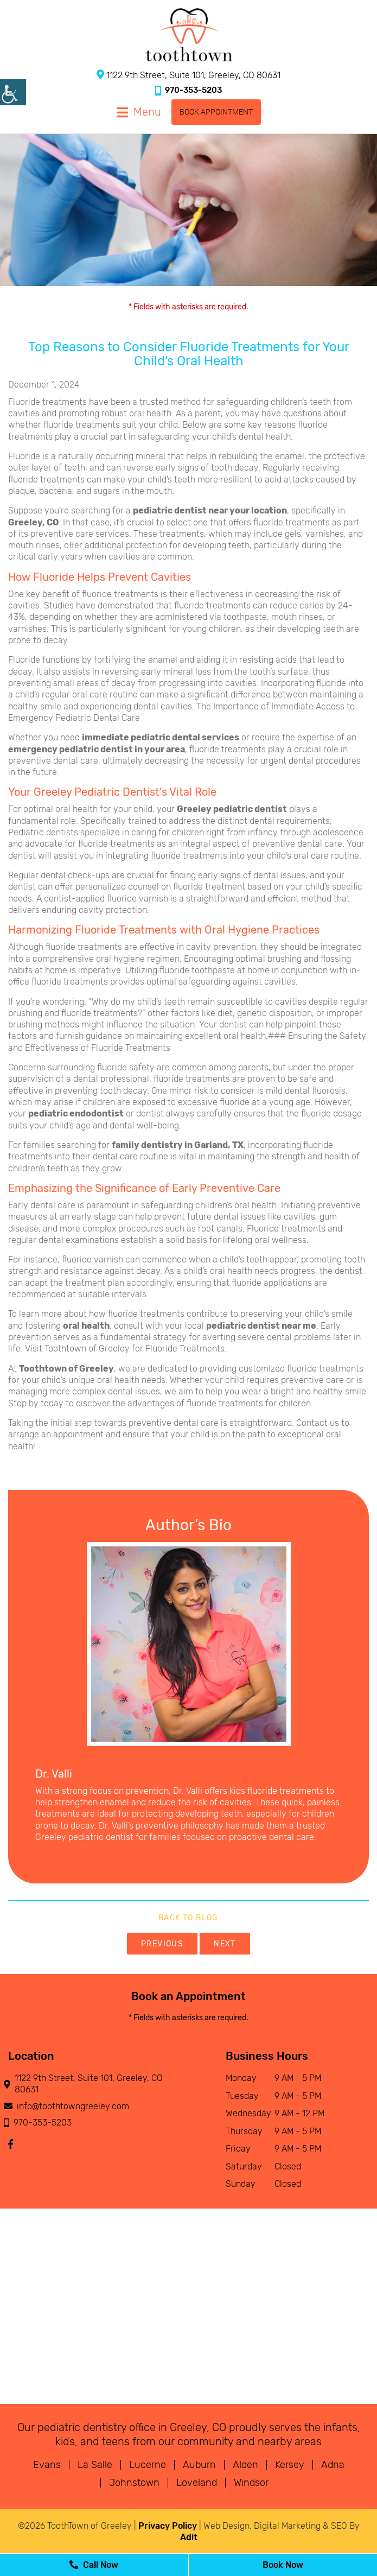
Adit (188, 2537)
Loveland (196, 2483)
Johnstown (134, 2483)
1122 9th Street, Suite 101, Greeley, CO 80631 (188, 74)
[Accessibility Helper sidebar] (13, 92)
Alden (245, 2465)
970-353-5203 (188, 90)
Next (225, 1944)
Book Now (283, 2565)
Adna (332, 2465)
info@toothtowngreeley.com (68, 2106)
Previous (162, 1944)
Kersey (289, 2465)
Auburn (199, 2465)
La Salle (95, 2465)
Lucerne (147, 2465)
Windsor (251, 2483)
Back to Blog (188, 1918)
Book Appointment (216, 111)
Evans (47, 2465)
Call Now (93, 2565)
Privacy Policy (167, 2526)
